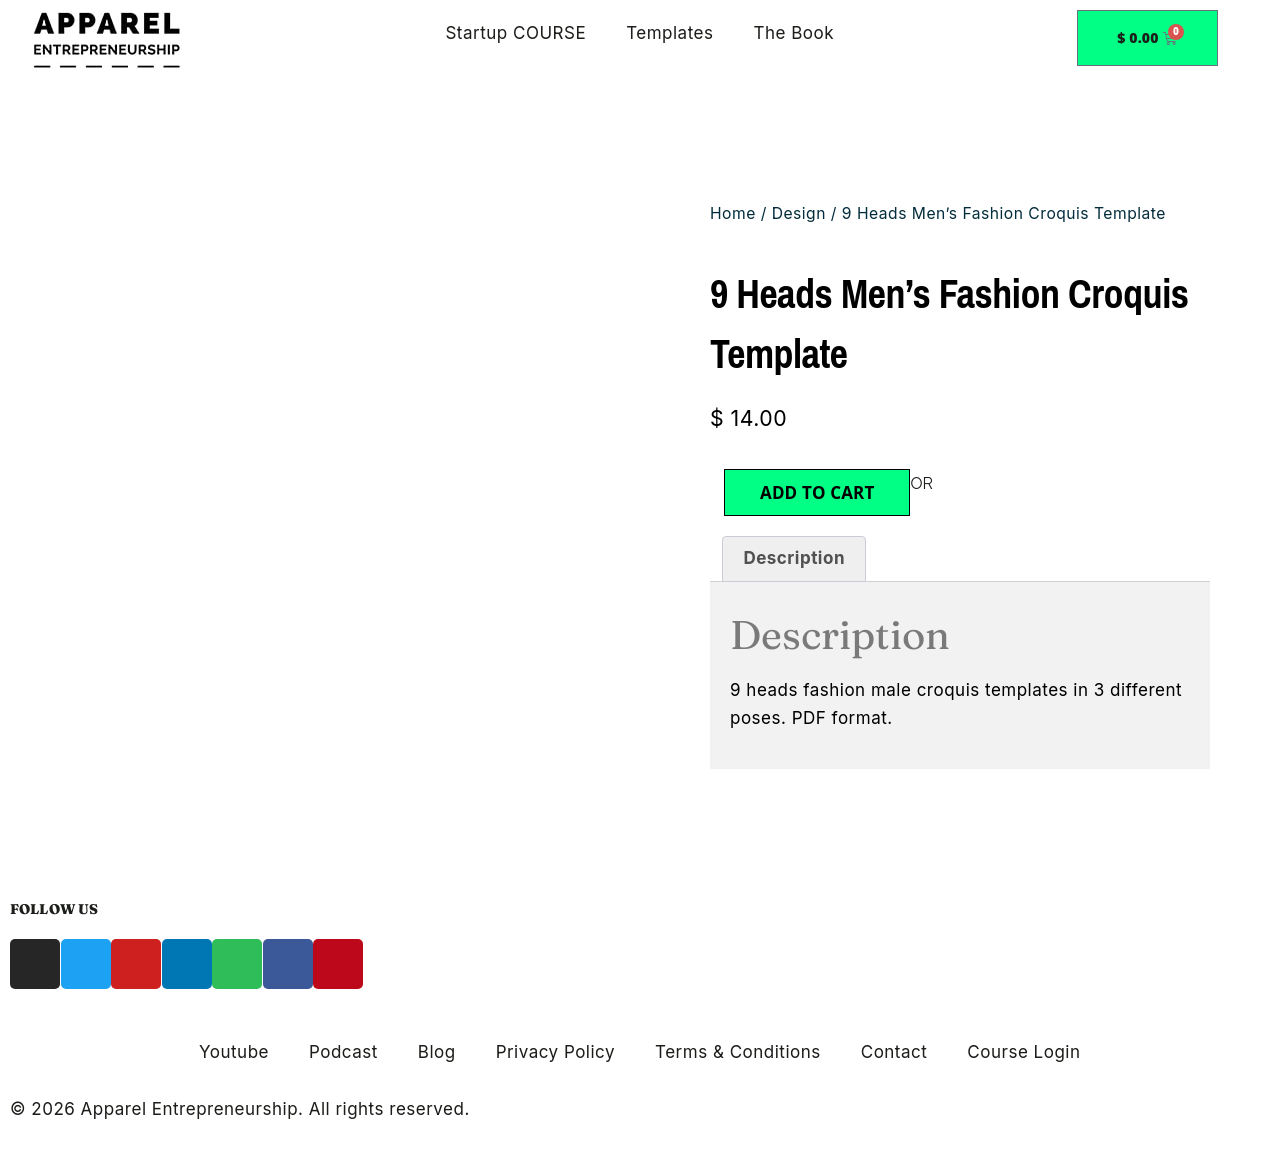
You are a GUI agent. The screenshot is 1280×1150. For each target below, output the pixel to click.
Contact (894, 1052)
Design (799, 213)
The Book (793, 33)
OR (921, 483)
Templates (669, 33)
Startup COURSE (515, 33)
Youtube (234, 1052)
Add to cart (817, 492)
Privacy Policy (555, 1052)
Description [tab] (794, 558)
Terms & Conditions (738, 1052)
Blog (437, 1052)
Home (733, 213)
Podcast (343, 1052)
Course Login (1023, 1052)
